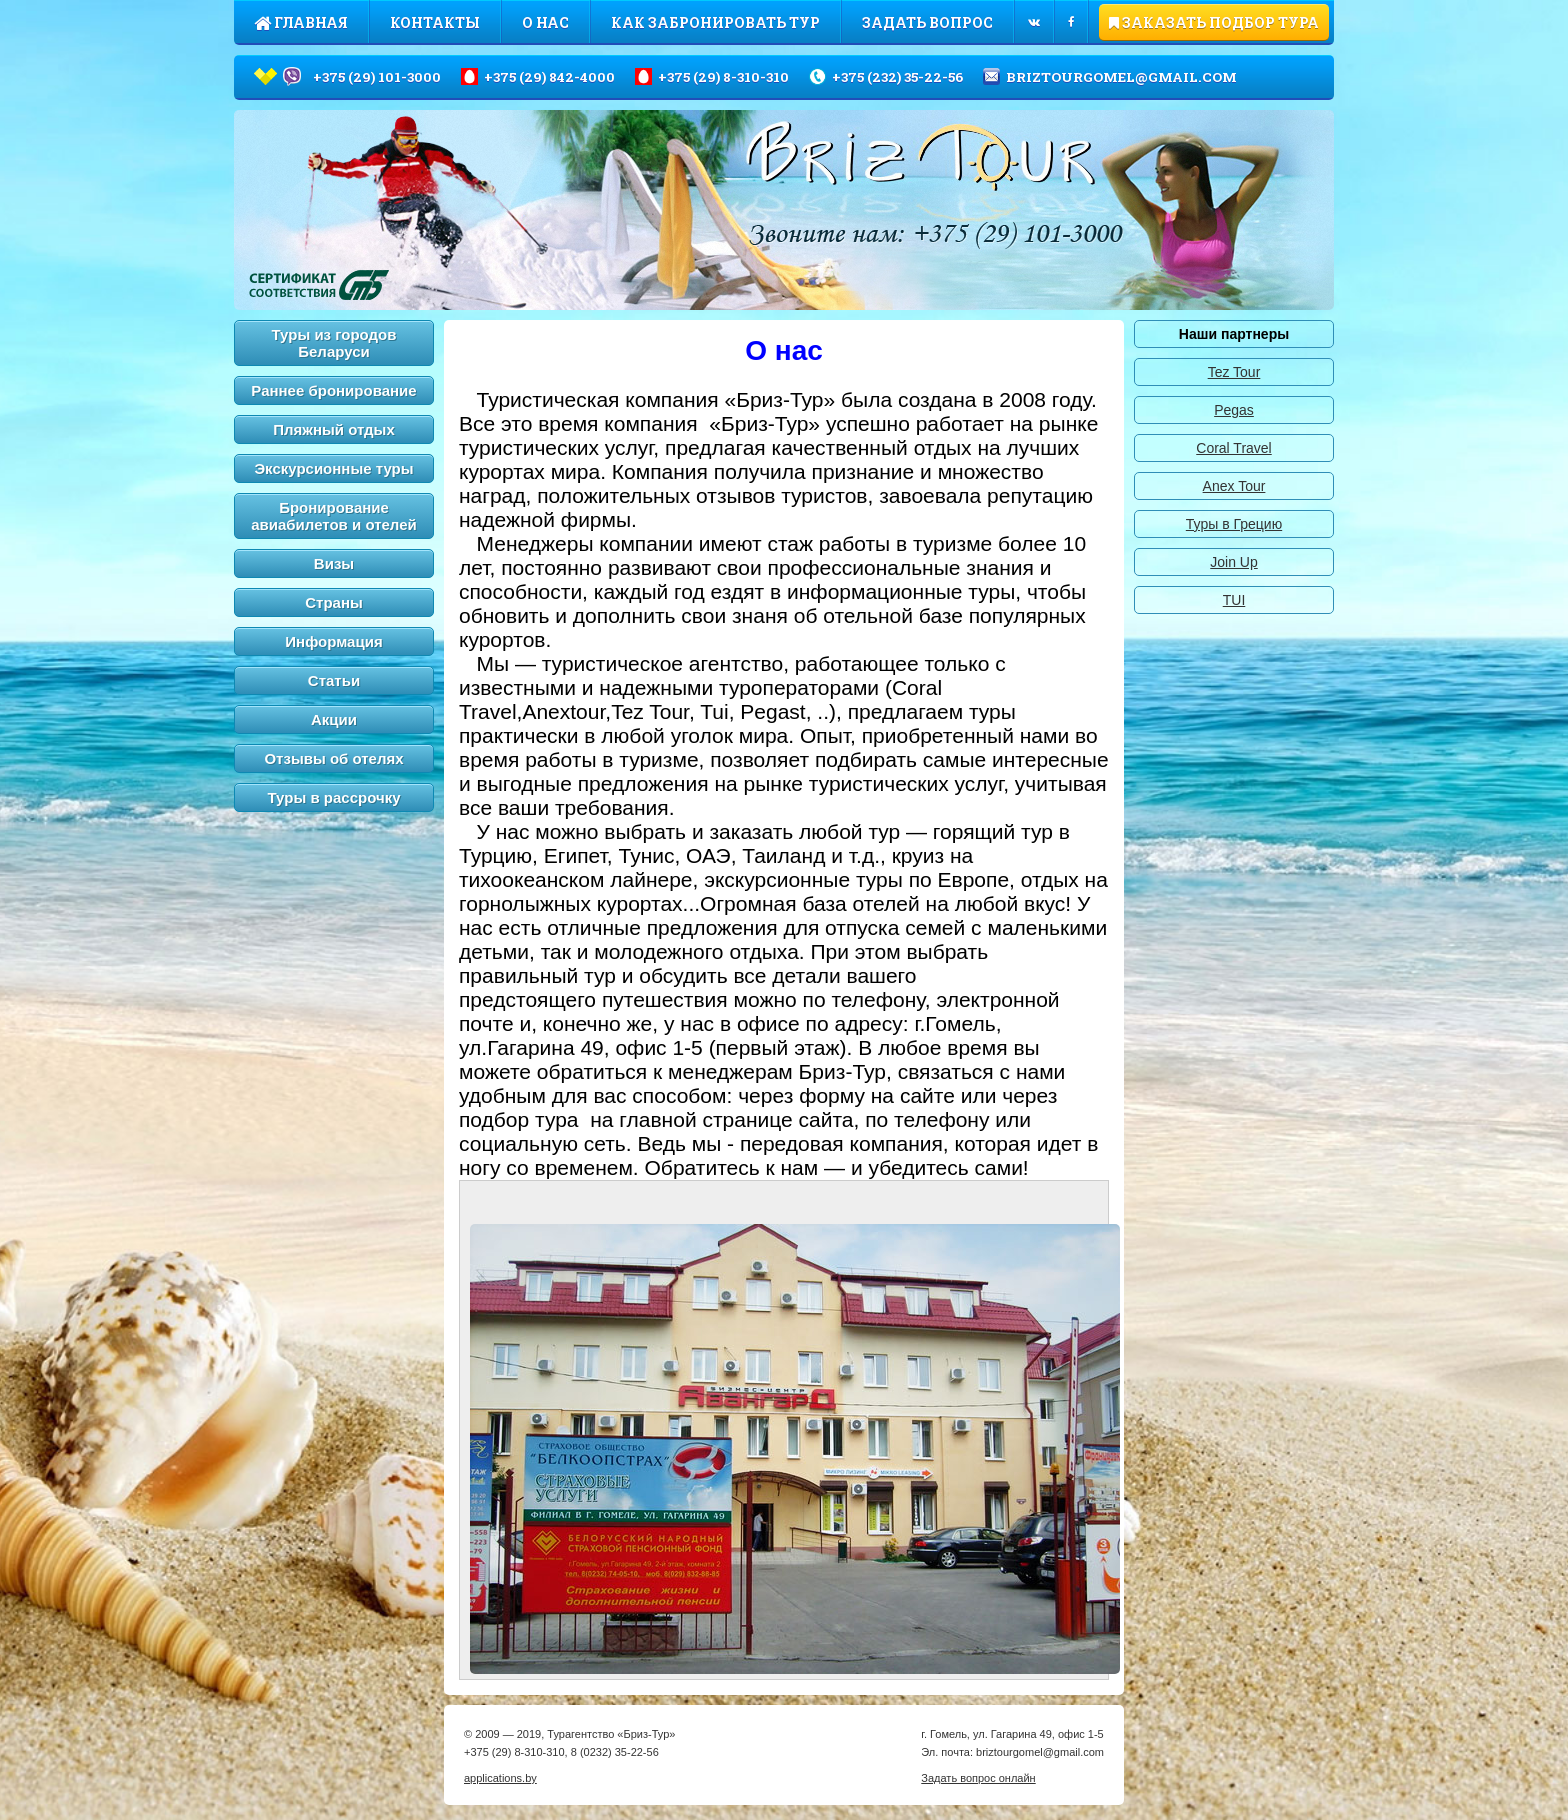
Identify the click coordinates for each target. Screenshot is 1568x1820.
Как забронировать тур (715, 22)
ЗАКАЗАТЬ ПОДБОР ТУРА (1214, 22)
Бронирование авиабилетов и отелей (334, 516)
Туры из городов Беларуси (334, 343)
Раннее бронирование (333, 390)
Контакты (435, 22)
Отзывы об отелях (333, 758)
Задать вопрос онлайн (978, 1783)
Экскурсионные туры (333, 468)
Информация (333, 641)
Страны (334, 602)
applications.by (500, 1783)
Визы (334, 563)
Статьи (334, 680)
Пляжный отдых (334, 429)
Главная (301, 22)
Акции (334, 719)
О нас (545, 22)
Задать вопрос (927, 22)
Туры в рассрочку (334, 797)
